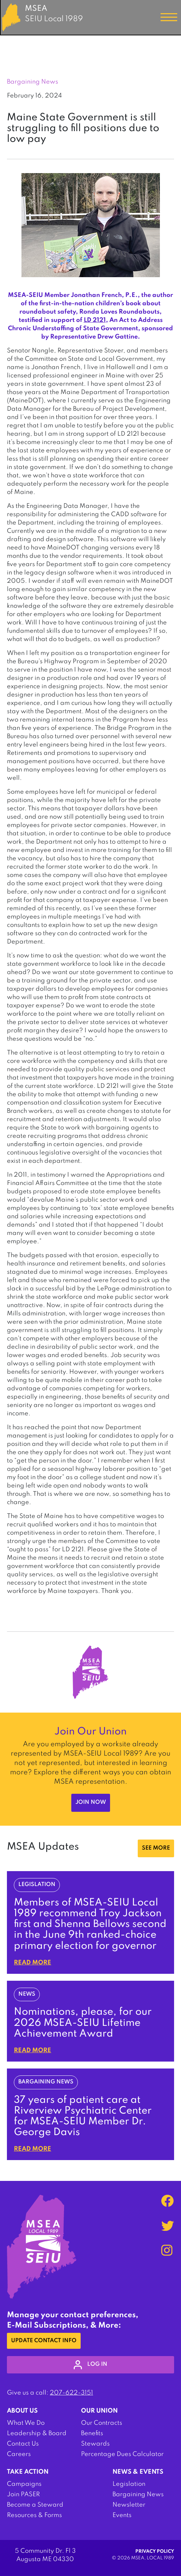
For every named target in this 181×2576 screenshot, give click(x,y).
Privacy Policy (154, 2551)
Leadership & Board (36, 2433)
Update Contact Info (43, 2341)
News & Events (137, 2472)
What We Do (26, 2423)
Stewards (95, 2444)
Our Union (99, 2411)
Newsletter (128, 2505)
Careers (19, 2454)
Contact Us (23, 2444)
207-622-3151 (71, 2393)
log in (90, 2364)
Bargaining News (138, 2494)
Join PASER (23, 2494)
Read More (32, 1963)
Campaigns (24, 2484)
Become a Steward (35, 2505)
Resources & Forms (34, 2515)
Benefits (92, 2433)
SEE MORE (156, 1848)
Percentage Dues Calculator (122, 2454)
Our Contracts (101, 2423)
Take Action (27, 2472)
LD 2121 (95, 320)
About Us (22, 2411)
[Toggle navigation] (169, 17)
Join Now (90, 1802)
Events (122, 2515)
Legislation (128, 2484)
